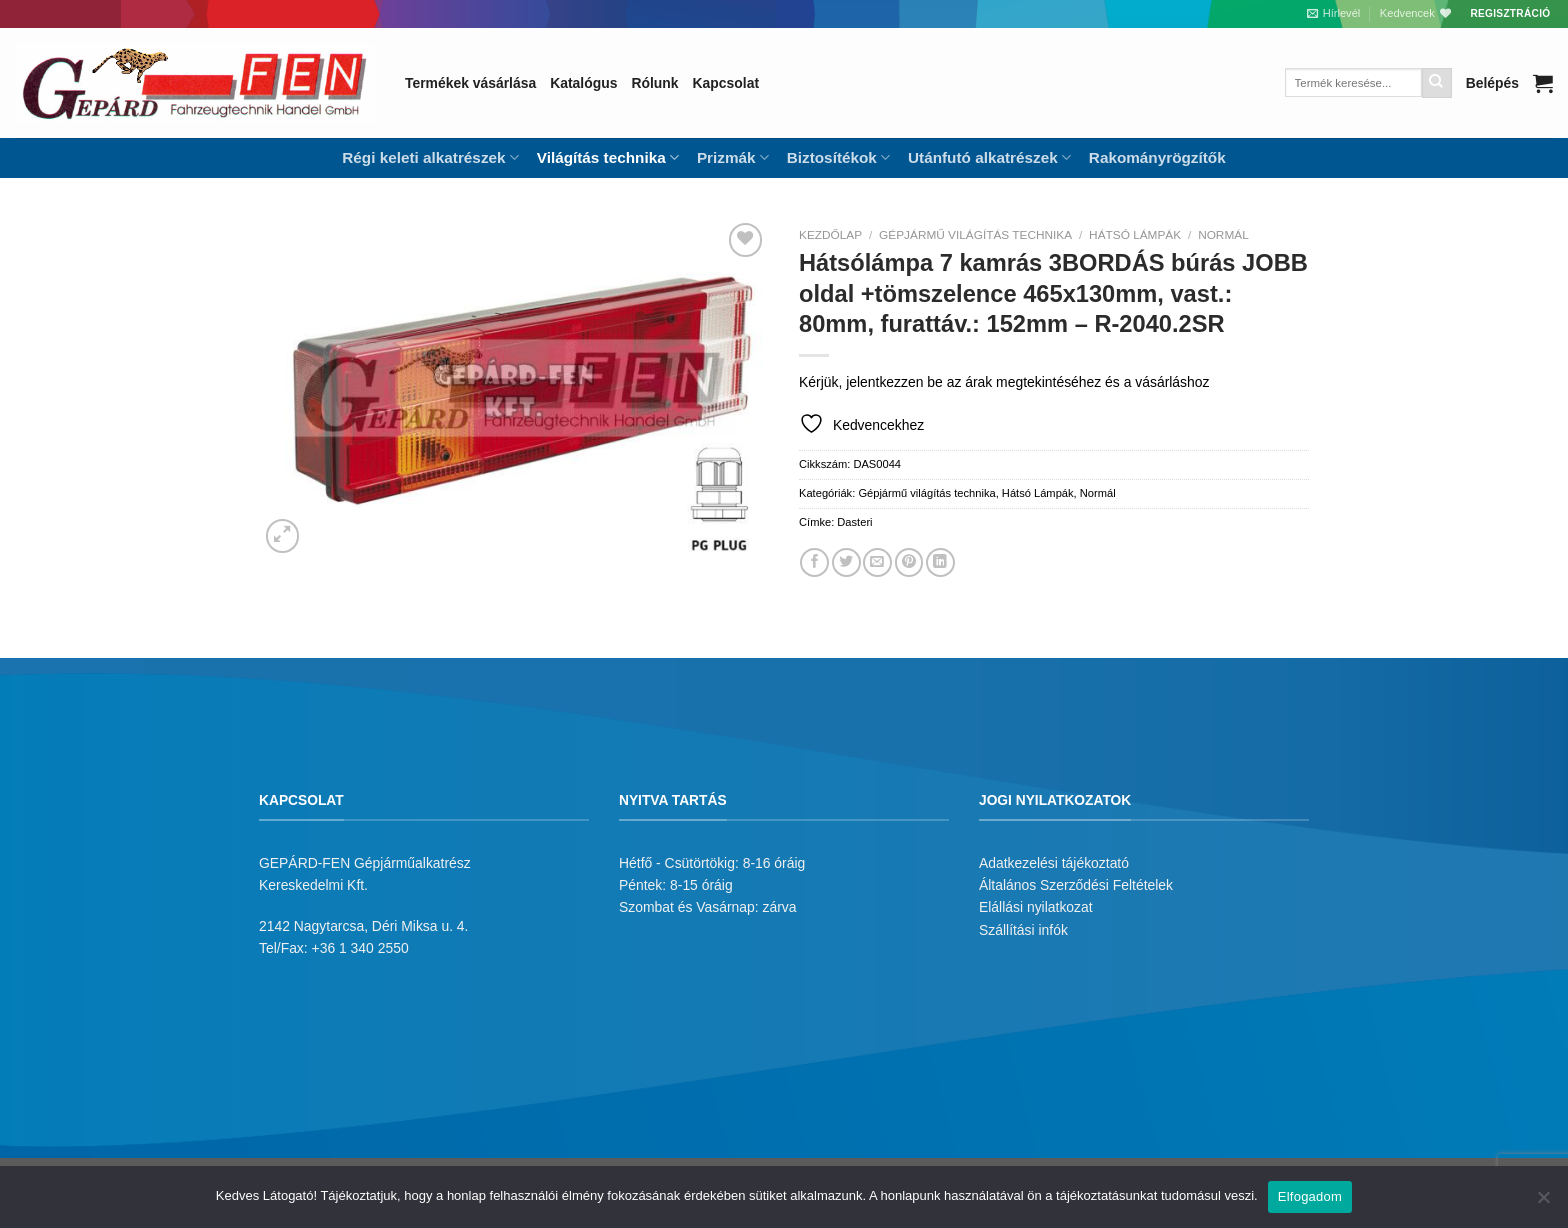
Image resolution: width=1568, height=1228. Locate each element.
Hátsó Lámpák (1135, 235)
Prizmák (733, 157)
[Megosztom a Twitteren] (846, 562)
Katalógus (583, 83)
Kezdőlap (830, 235)
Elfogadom (1310, 1196)
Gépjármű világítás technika (975, 235)
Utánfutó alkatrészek (989, 157)
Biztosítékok (838, 157)
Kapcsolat (726, 83)
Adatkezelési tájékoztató (1054, 863)
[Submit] (1437, 83)
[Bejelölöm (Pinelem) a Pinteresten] (909, 562)
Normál (1223, 235)
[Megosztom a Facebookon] (814, 562)
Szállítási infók (1023, 930)
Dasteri (854, 522)
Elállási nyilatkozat (1036, 907)
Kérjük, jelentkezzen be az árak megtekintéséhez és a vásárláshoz (1004, 382)
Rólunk (654, 83)
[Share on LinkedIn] (940, 562)
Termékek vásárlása (470, 83)
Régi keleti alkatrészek (430, 157)
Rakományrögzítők (1157, 157)
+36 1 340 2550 (360, 948)
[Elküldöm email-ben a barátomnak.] (877, 562)
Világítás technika (608, 157)
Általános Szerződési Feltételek (1076, 885)
